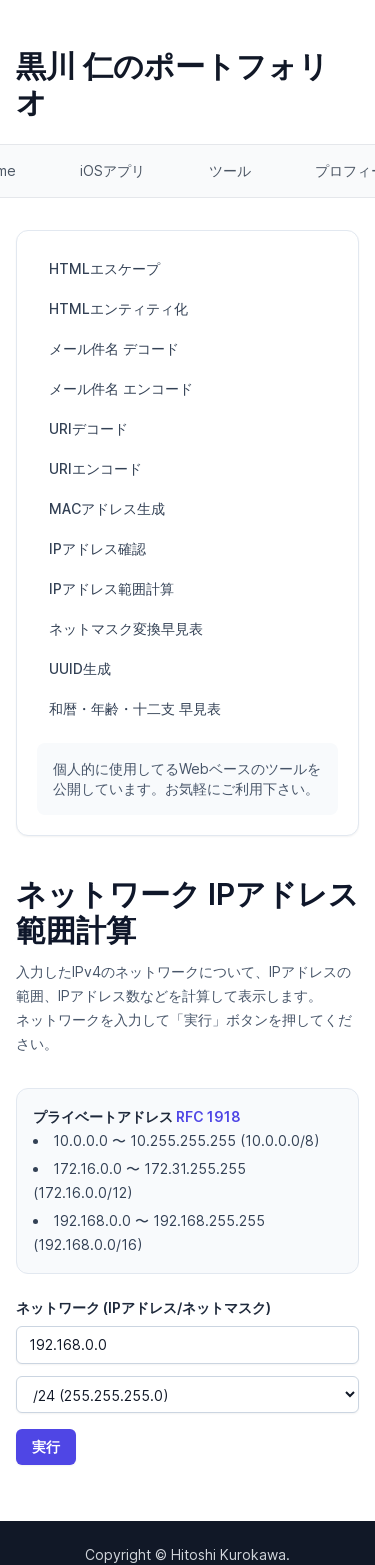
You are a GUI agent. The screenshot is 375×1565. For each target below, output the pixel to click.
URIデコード (88, 428)
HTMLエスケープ (104, 268)
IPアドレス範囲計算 (111, 588)
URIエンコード (95, 468)
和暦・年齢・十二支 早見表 (135, 708)
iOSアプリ (112, 170)
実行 (46, 1446)
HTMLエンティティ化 (118, 308)
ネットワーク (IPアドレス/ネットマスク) (143, 1307)
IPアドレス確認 (97, 548)
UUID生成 (80, 668)
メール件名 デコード (114, 348)
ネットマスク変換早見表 (126, 628)
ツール (230, 170)
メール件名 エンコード (121, 388)
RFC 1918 (208, 1116)
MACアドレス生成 (107, 508)
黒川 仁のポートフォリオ (172, 84)
